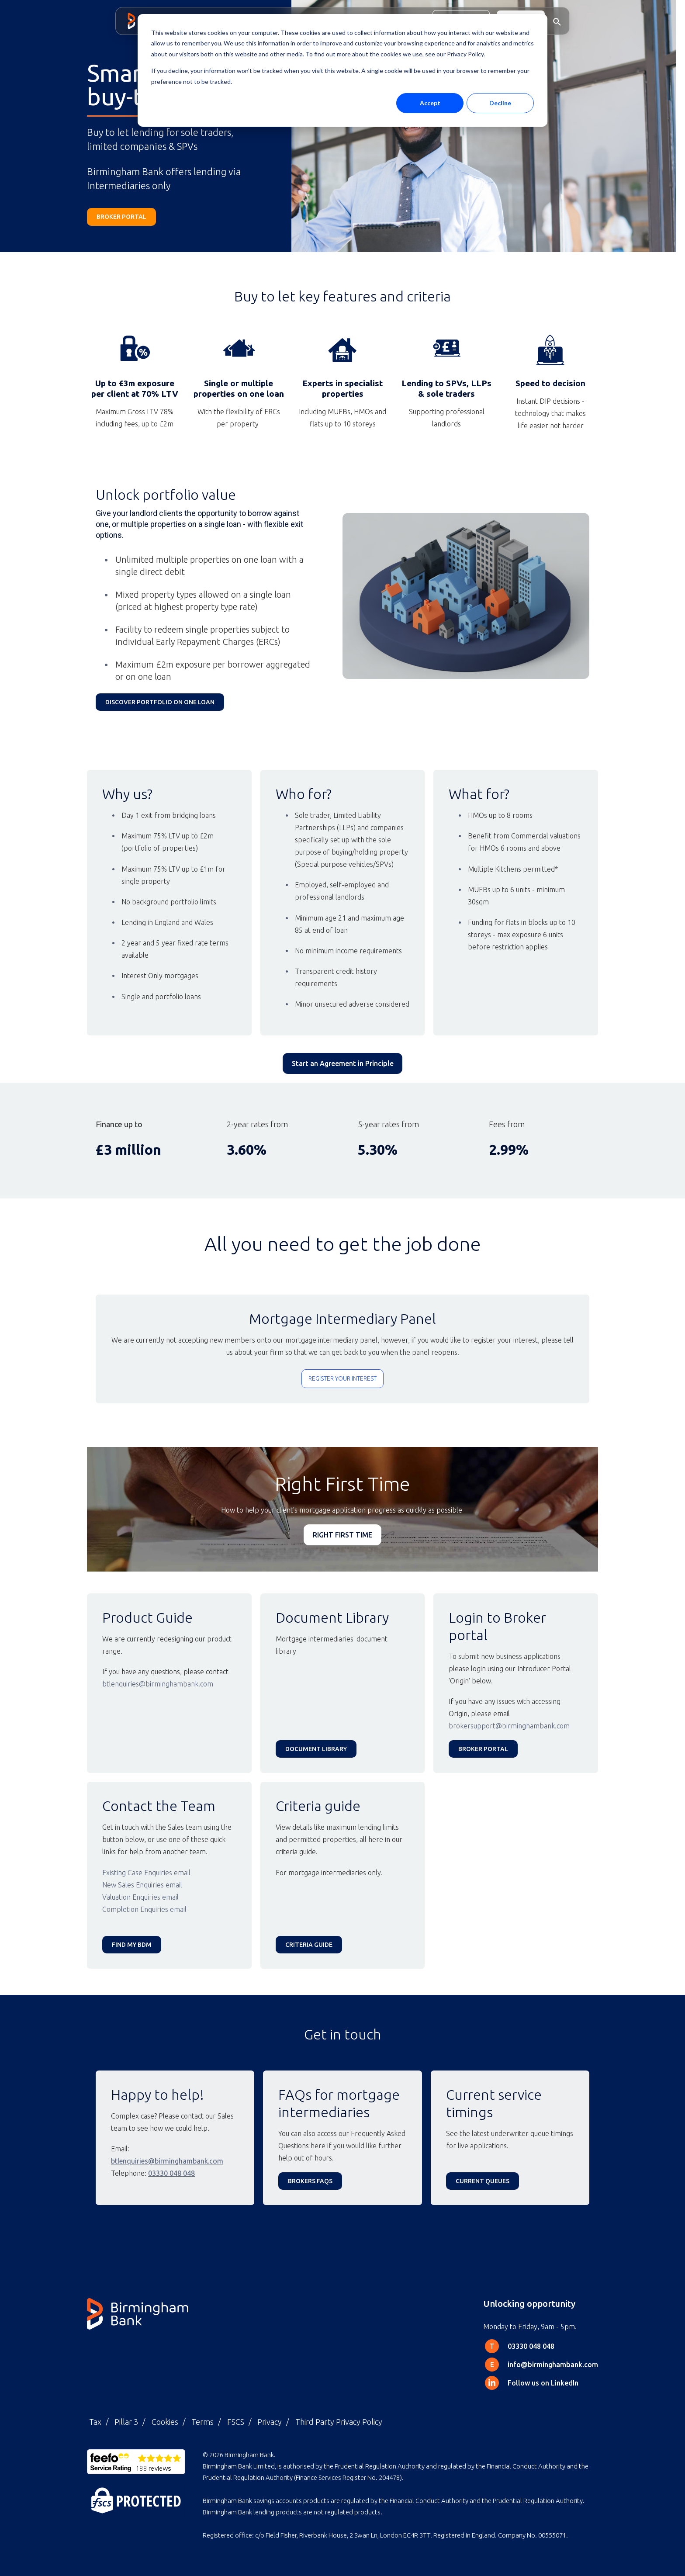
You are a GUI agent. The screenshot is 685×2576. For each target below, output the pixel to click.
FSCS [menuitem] (235, 2421)
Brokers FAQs (310, 2181)
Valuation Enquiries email (140, 1897)
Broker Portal (483, 1748)
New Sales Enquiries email (143, 1885)
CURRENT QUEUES (482, 2181)
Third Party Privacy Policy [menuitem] (338, 2421)
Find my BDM (132, 1944)
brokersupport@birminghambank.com (509, 1726)
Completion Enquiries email (144, 1909)
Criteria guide (308, 1944)
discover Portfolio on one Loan (159, 702)
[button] (557, 21)
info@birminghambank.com (553, 2364)
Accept (430, 103)
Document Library (316, 1748)
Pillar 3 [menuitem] (126, 2421)
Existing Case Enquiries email (146, 1873)
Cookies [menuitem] (165, 2421)
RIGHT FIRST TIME (342, 1535)
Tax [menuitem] (95, 2421)
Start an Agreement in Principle (343, 1063)
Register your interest (342, 1378)
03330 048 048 (171, 2173)
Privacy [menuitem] (269, 2421)
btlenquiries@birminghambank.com (157, 1684)
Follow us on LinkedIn (543, 2383)
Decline (500, 103)
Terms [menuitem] (202, 2421)
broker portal (121, 216)
